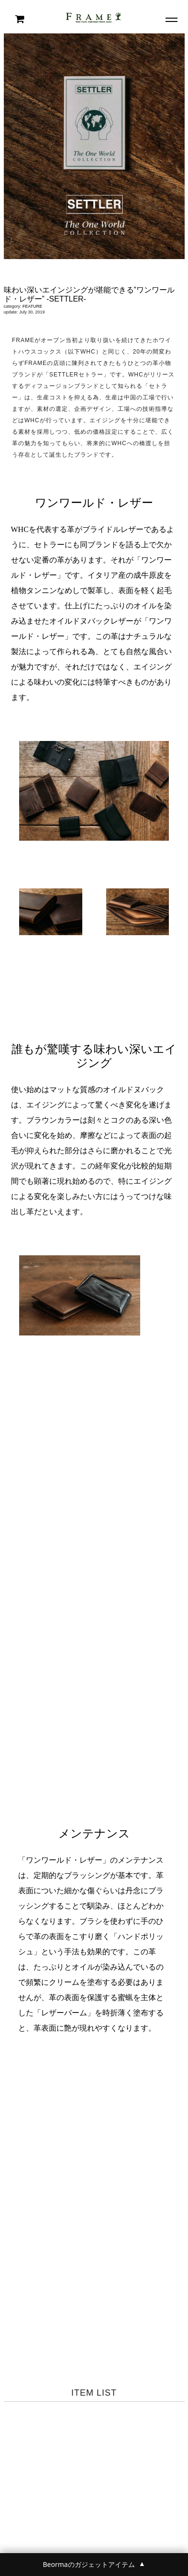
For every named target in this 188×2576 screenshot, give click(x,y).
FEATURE (32, 306)
